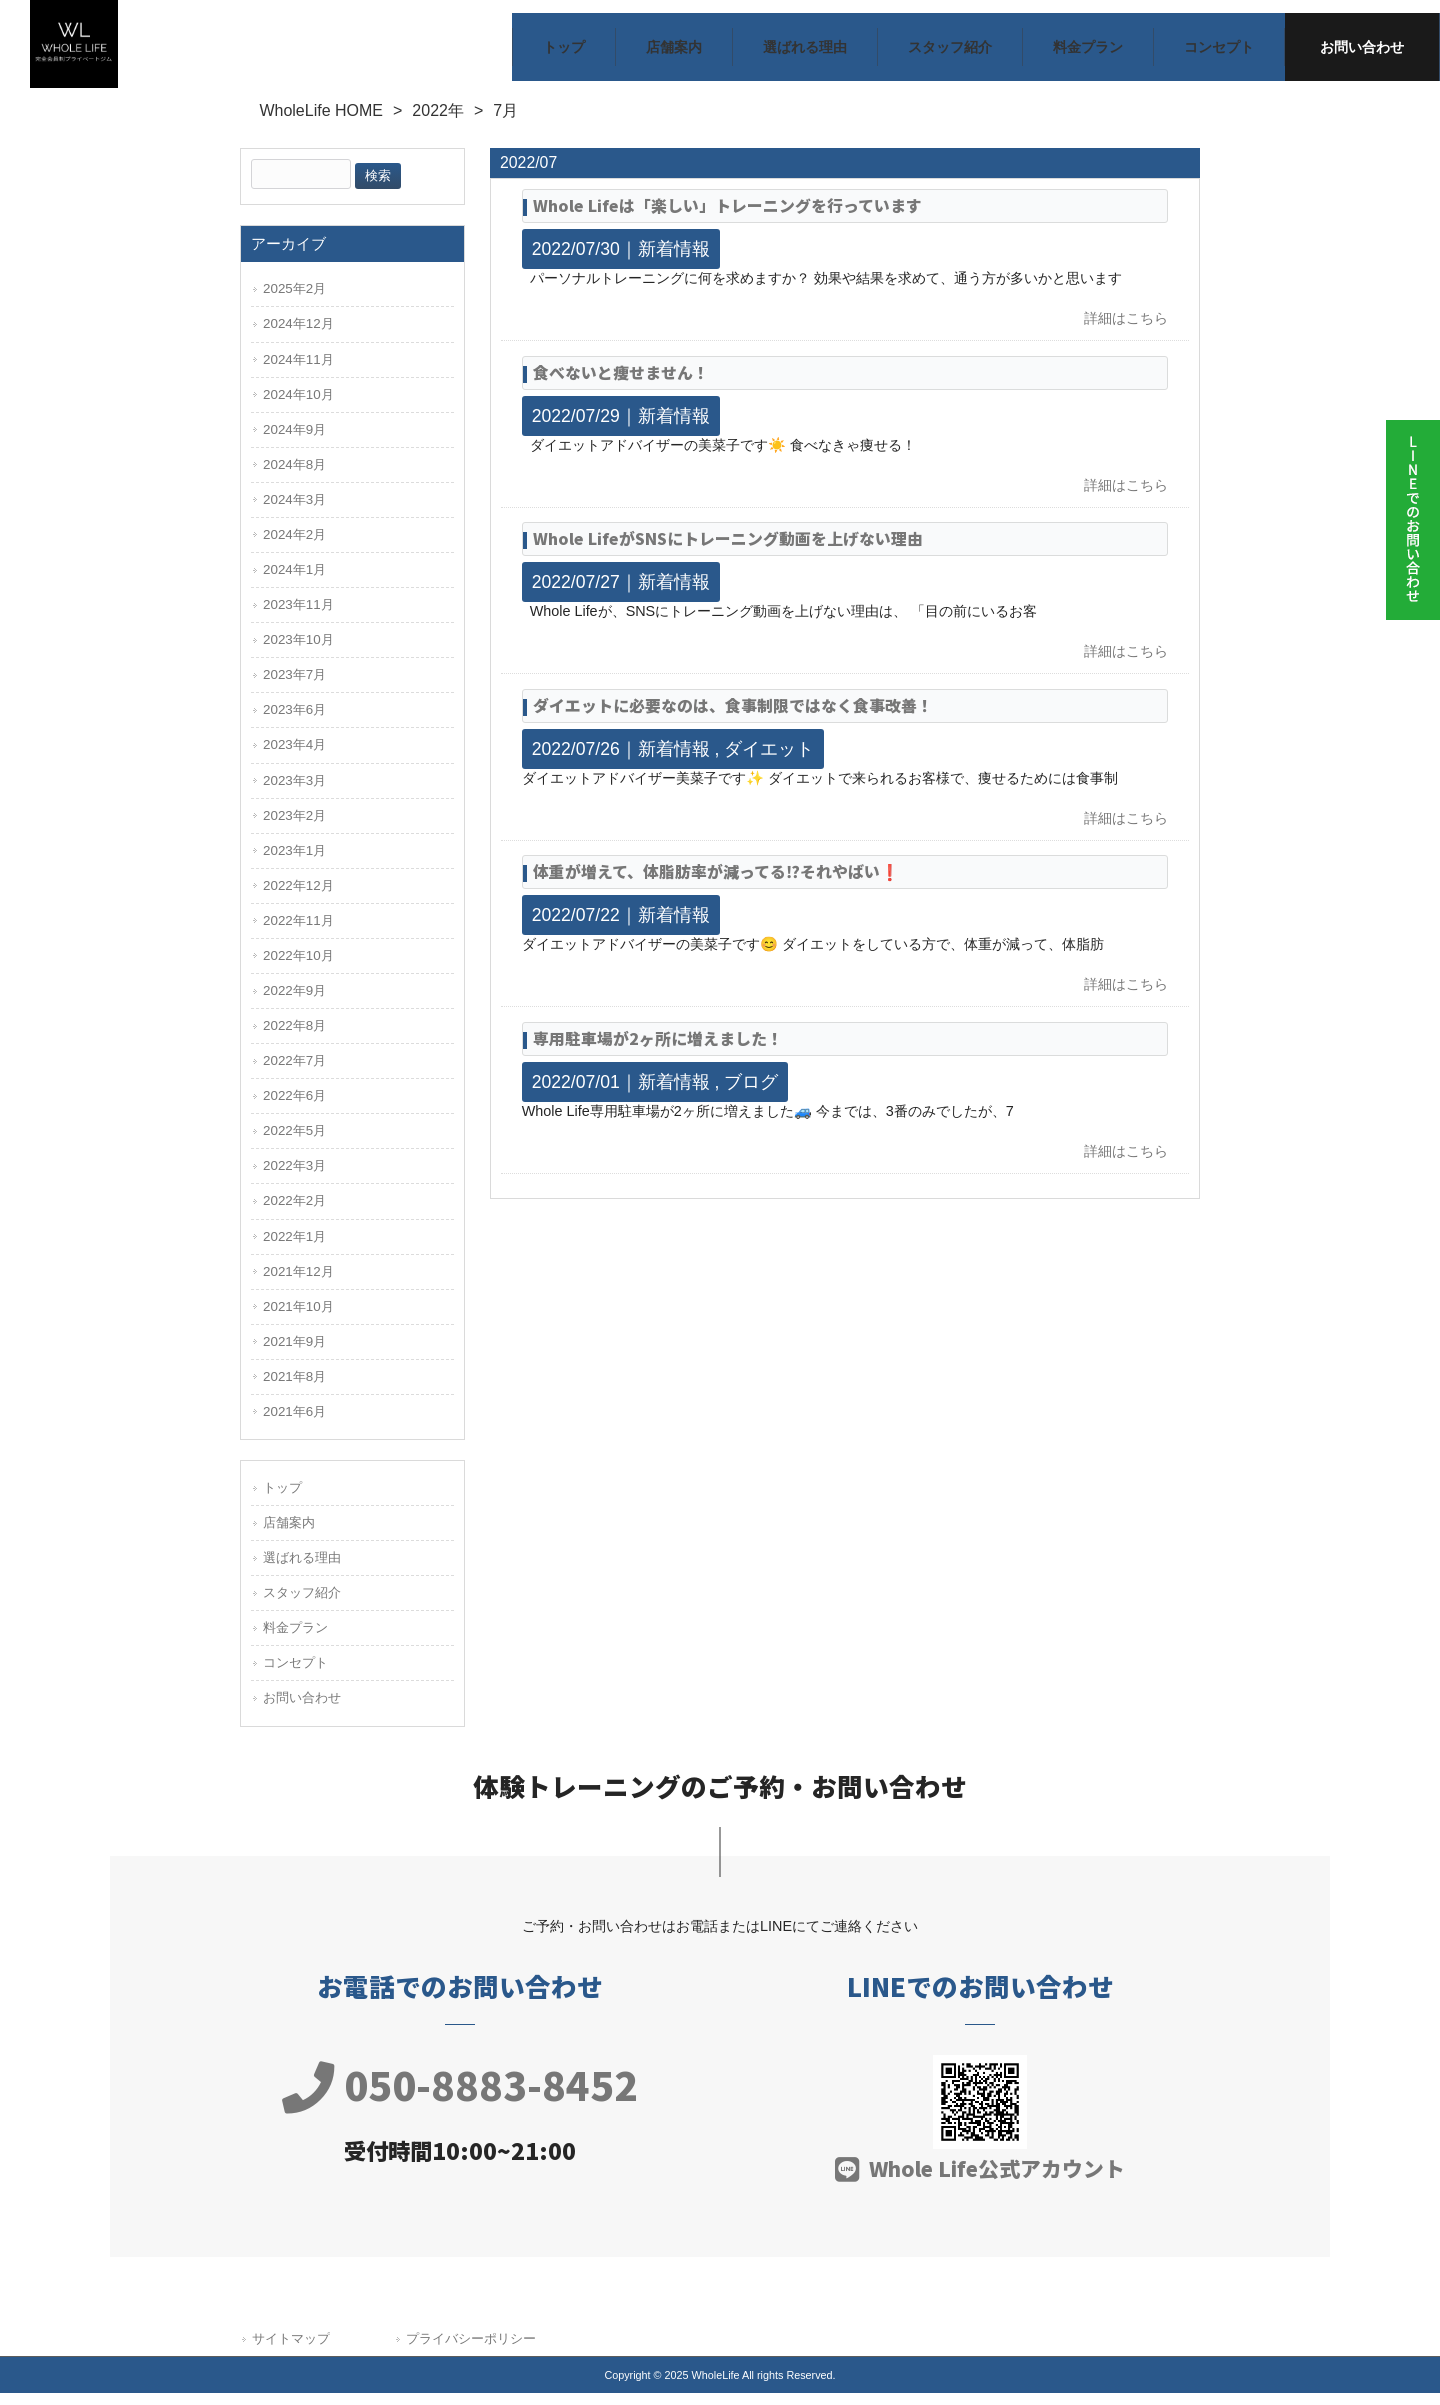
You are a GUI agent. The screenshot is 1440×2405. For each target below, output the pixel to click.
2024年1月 (294, 581)
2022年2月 (294, 1213)
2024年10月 (298, 406)
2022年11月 (298, 932)
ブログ (751, 1094)
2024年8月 (294, 476)
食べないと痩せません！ (621, 384)
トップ (282, 1499)
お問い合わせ (302, 1710)
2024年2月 (294, 546)
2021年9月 (294, 1353)
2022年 (438, 123)
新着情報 (674, 261)
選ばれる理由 (302, 1569)
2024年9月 (294, 441)
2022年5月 (294, 1143)
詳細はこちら (1126, 331)
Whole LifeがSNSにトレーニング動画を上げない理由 (728, 550)
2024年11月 (298, 371)
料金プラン (295, 1640)
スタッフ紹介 (302, 1605)
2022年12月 (298, 897)
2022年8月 (294, 1037)
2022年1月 (294, 1248)
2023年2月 (294, 827)
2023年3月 (294, 792)
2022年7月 (294, 1072)
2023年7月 (294, 687)
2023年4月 (294, 757)
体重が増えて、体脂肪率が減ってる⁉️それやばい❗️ (716, 884)
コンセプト (295, 1675)
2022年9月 (294, 1002)
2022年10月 (298, 967)
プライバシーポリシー (471, 2350)
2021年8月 (294, 1388)
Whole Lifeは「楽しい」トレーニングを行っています (727, 217)
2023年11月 (298, 616)
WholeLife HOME (321, 123)
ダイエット (769, 761)
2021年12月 (298, 1283)
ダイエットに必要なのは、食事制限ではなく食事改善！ (733, 717)
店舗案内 (289, 1534)
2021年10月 (298, 1318)
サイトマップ (291, 2350)
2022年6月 (294, 1108)
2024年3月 (294, 511)
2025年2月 (294, 301)
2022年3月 (294, 1178)
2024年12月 (298, 336)
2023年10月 (298, 651)
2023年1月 (294, 862)
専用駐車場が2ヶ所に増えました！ (658, 1050)
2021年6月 (294, 1423)
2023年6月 (294, 722)
